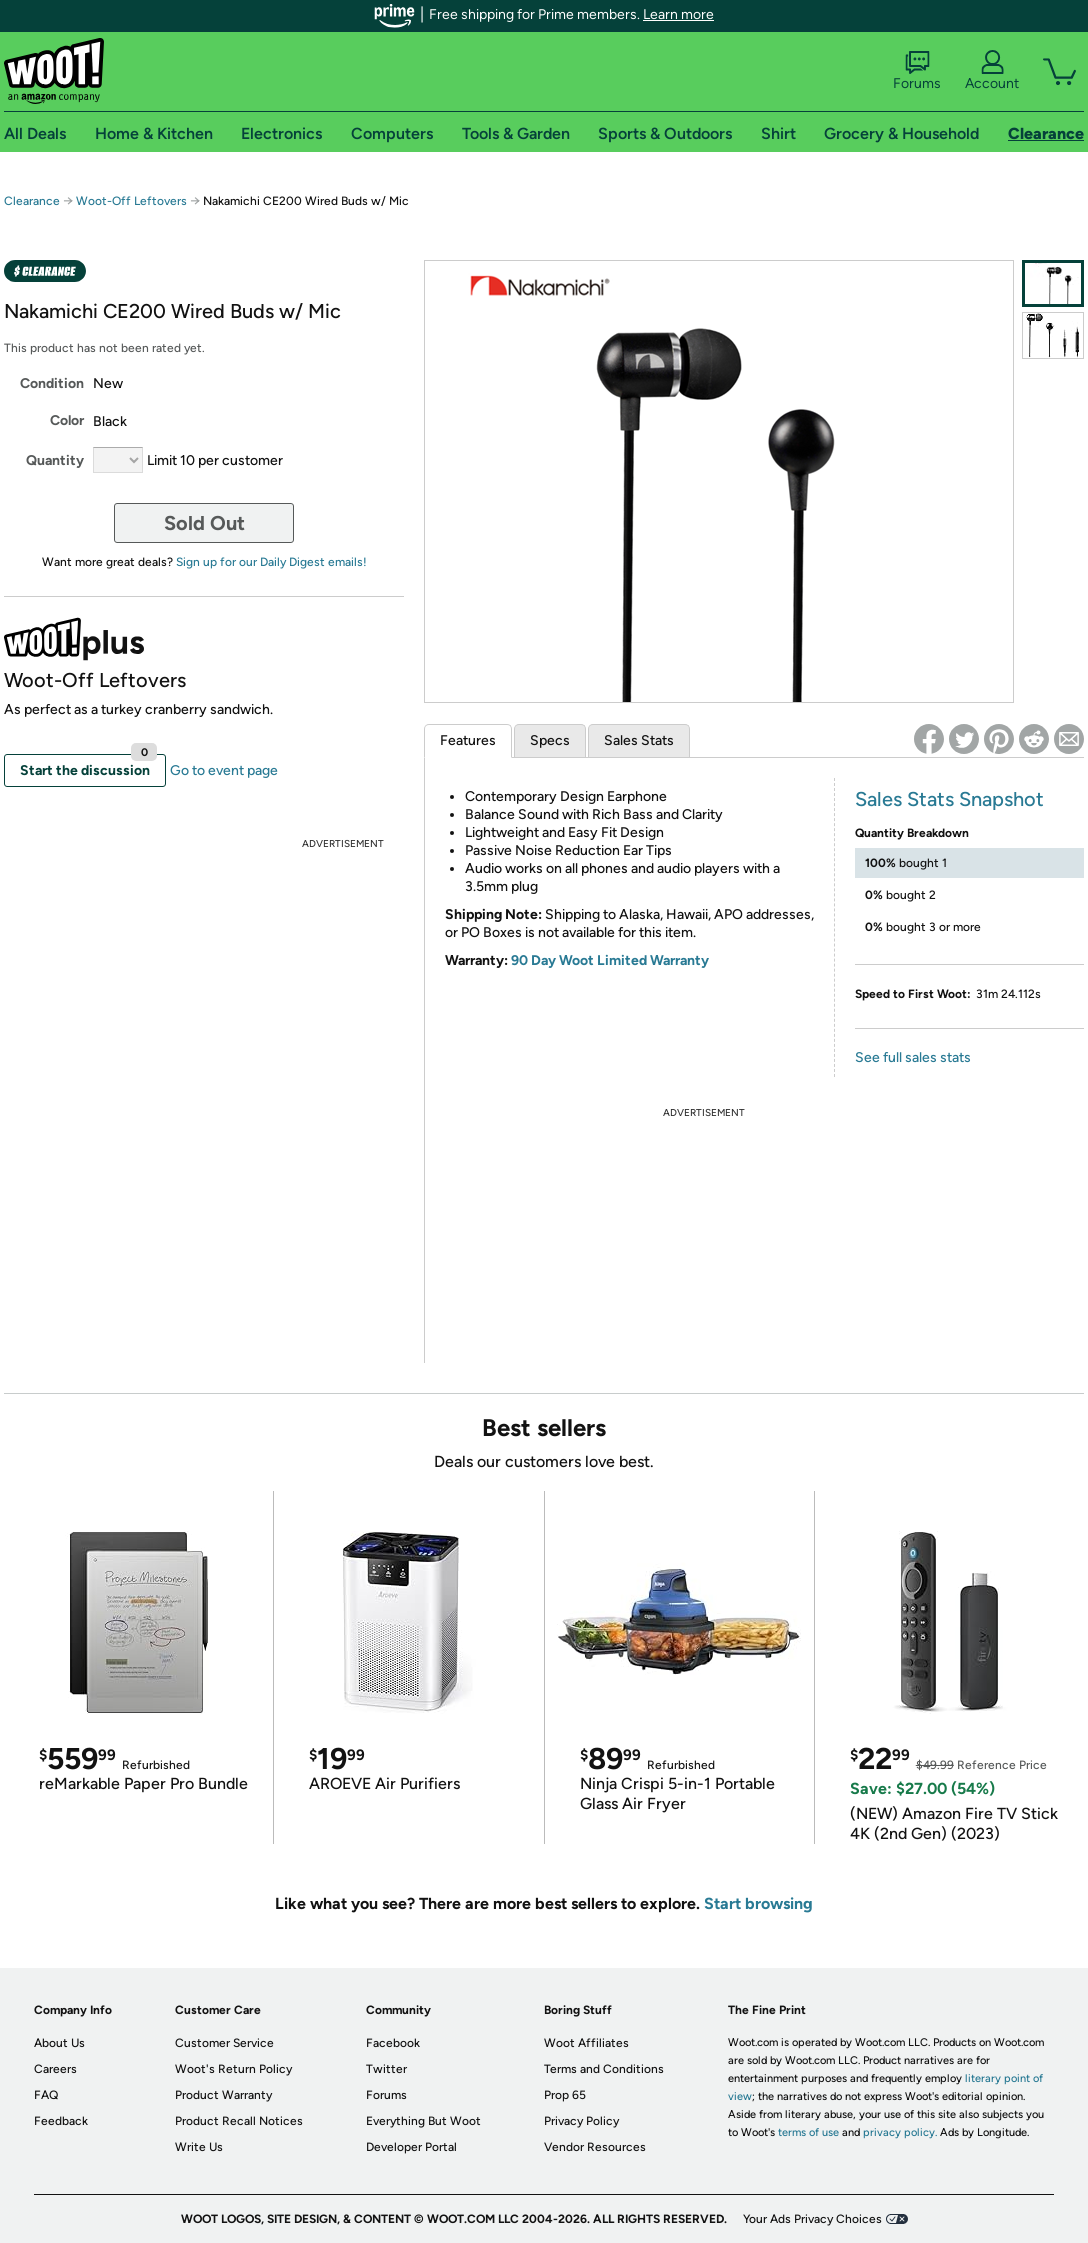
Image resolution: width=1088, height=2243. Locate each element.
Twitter (386, 2069)
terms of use (808, 2132)
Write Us (199, 2147)
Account (992, 71)
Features (468, 740)
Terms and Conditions (604, 2069)
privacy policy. (900, 2132)
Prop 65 (565, 2095)
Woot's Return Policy (233, 2069)
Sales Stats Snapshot (949, 799)
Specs (550, 740)
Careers (55, 2069)
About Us (59, 2043)
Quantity (55, 460)
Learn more (678, 14)
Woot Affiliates (586, 2043)
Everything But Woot (423, 2121)
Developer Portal (411, 2147)
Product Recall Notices (239, 2121)
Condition (52, 383)
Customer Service (224, 2043)
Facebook (393, 2043)
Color (67, 420)
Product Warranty (223, 2095)
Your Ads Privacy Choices (812, 2219)
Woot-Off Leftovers (131, 201)
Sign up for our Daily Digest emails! (271, 562)
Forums (917, 71)
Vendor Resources (595, 2147)
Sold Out (204, 523)
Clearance (32, 201)
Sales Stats (639, 740)
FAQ (46, 2095)
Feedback (61, 2121)
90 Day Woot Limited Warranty (610, 960)
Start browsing (758, 1903)
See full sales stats (913, 1057)
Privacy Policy (581, 2121)
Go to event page (224, 770)
